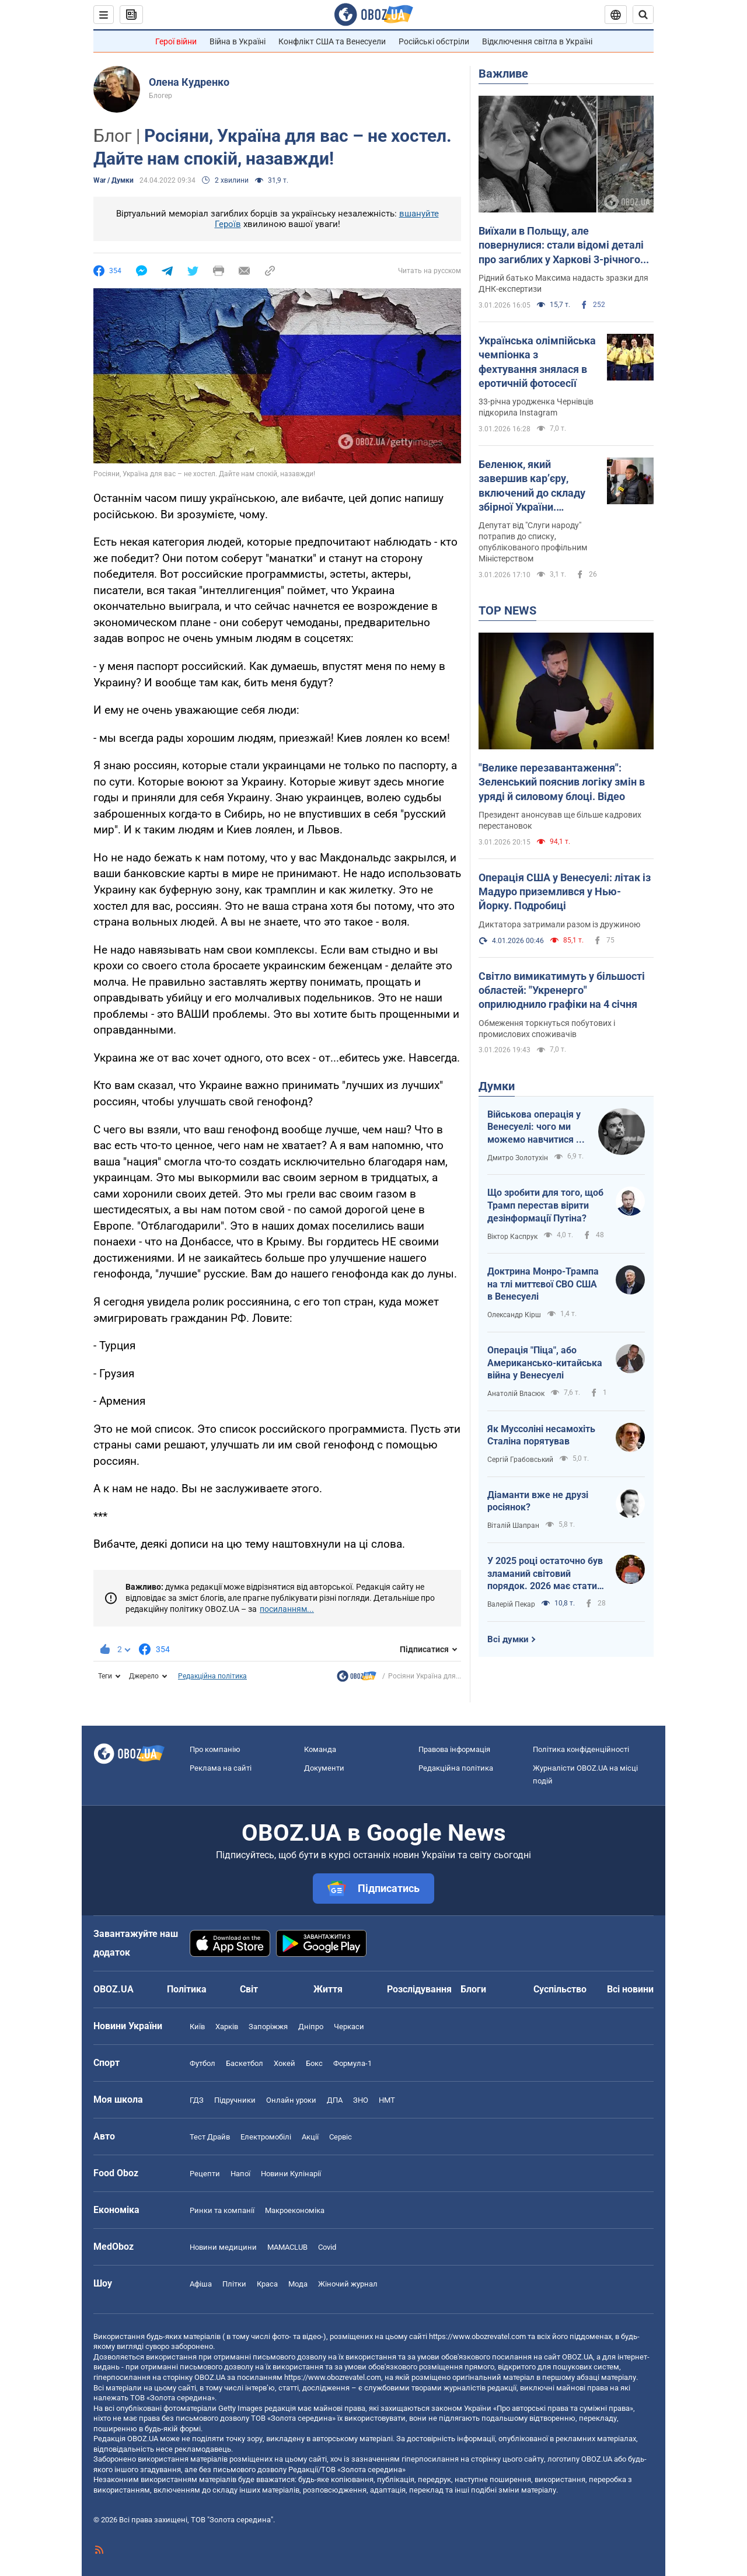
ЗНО (360, 2100)
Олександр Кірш (514, 1315)
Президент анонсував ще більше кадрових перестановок (560, 820)
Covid (327, 2247)
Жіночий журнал (348, 2284)
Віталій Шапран (513, 1525)
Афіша (201, 2284)
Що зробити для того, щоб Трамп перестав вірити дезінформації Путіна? (545, 1205)
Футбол (202, 2063)
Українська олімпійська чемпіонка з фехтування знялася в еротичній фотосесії (537, 361)
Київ (197, 2026)
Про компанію (215, 1749)
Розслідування (419, 1989)
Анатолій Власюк (515, 1394)
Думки (497, 1086)
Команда (320, 1749)
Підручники (235, 2100)
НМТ (387, 2100)
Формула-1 (352, 2063)
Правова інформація (454, 1749)
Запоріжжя (268, 2026)
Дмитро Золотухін (517, 1158)
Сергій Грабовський (520, 1459)
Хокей (284, 2063)
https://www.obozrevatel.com (477, 2336)
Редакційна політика (212, 1676)
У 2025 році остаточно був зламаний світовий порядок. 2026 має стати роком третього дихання (545, 1574)
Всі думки (508, 1639)
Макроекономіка (294, 2210)
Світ (249, 1989)
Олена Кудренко (189, 82)
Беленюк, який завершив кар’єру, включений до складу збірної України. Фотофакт (532, 486)
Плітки (234, 2284)
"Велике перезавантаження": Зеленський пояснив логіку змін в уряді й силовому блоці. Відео (562, 782)
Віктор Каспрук (512, 1237)
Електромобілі (265, 2136)
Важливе (503, 74)
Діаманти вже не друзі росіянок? (537, 1501)
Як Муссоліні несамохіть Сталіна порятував (541, 1435)
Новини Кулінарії (291, 2173)
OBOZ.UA (577, 2356)
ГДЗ (197, 2100)
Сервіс (340, 2136)
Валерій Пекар (511, 1604)
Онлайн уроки (291, 2100)
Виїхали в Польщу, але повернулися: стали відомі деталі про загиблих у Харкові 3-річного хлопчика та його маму (561, 246)
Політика (187, 1989)
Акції (310, 2136)
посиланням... (287, 1609)
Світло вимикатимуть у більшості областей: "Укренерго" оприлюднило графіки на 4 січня (562, 990)
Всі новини (630, 1989)
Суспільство (560, 1989)
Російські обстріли (434, 41)
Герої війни (176, 41)
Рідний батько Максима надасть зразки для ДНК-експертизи (563, 283)
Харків (226, 2026)
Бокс (314, 2063)
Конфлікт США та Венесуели (332, 41)
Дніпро (310, 2026)
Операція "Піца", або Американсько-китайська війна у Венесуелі (544, 1363)
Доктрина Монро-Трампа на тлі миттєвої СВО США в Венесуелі (543, 1284)
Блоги (473, 1989)
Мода (298, 2284)
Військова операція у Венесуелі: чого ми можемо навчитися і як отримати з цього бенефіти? (534, 1127)
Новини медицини (223, 2247)
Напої (240, 2173)
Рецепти (205, 2173)
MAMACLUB (287, 2247)
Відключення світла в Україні (537, 41)
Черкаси (349, 2026)
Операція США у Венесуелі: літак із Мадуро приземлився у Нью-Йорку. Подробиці (565, 891)
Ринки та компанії (222, 2210)
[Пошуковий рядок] (643, 14)
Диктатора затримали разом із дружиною (559, 924)
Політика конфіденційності (581, 1749)
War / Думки (113, 180)
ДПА (335, 2100)
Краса (267, 2284)
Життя (328, 1989)
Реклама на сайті (221, 1768)
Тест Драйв (210, 2136)
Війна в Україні (238, 41)
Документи (324, 1768)
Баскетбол (244, 2063)
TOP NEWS (507, 610)
